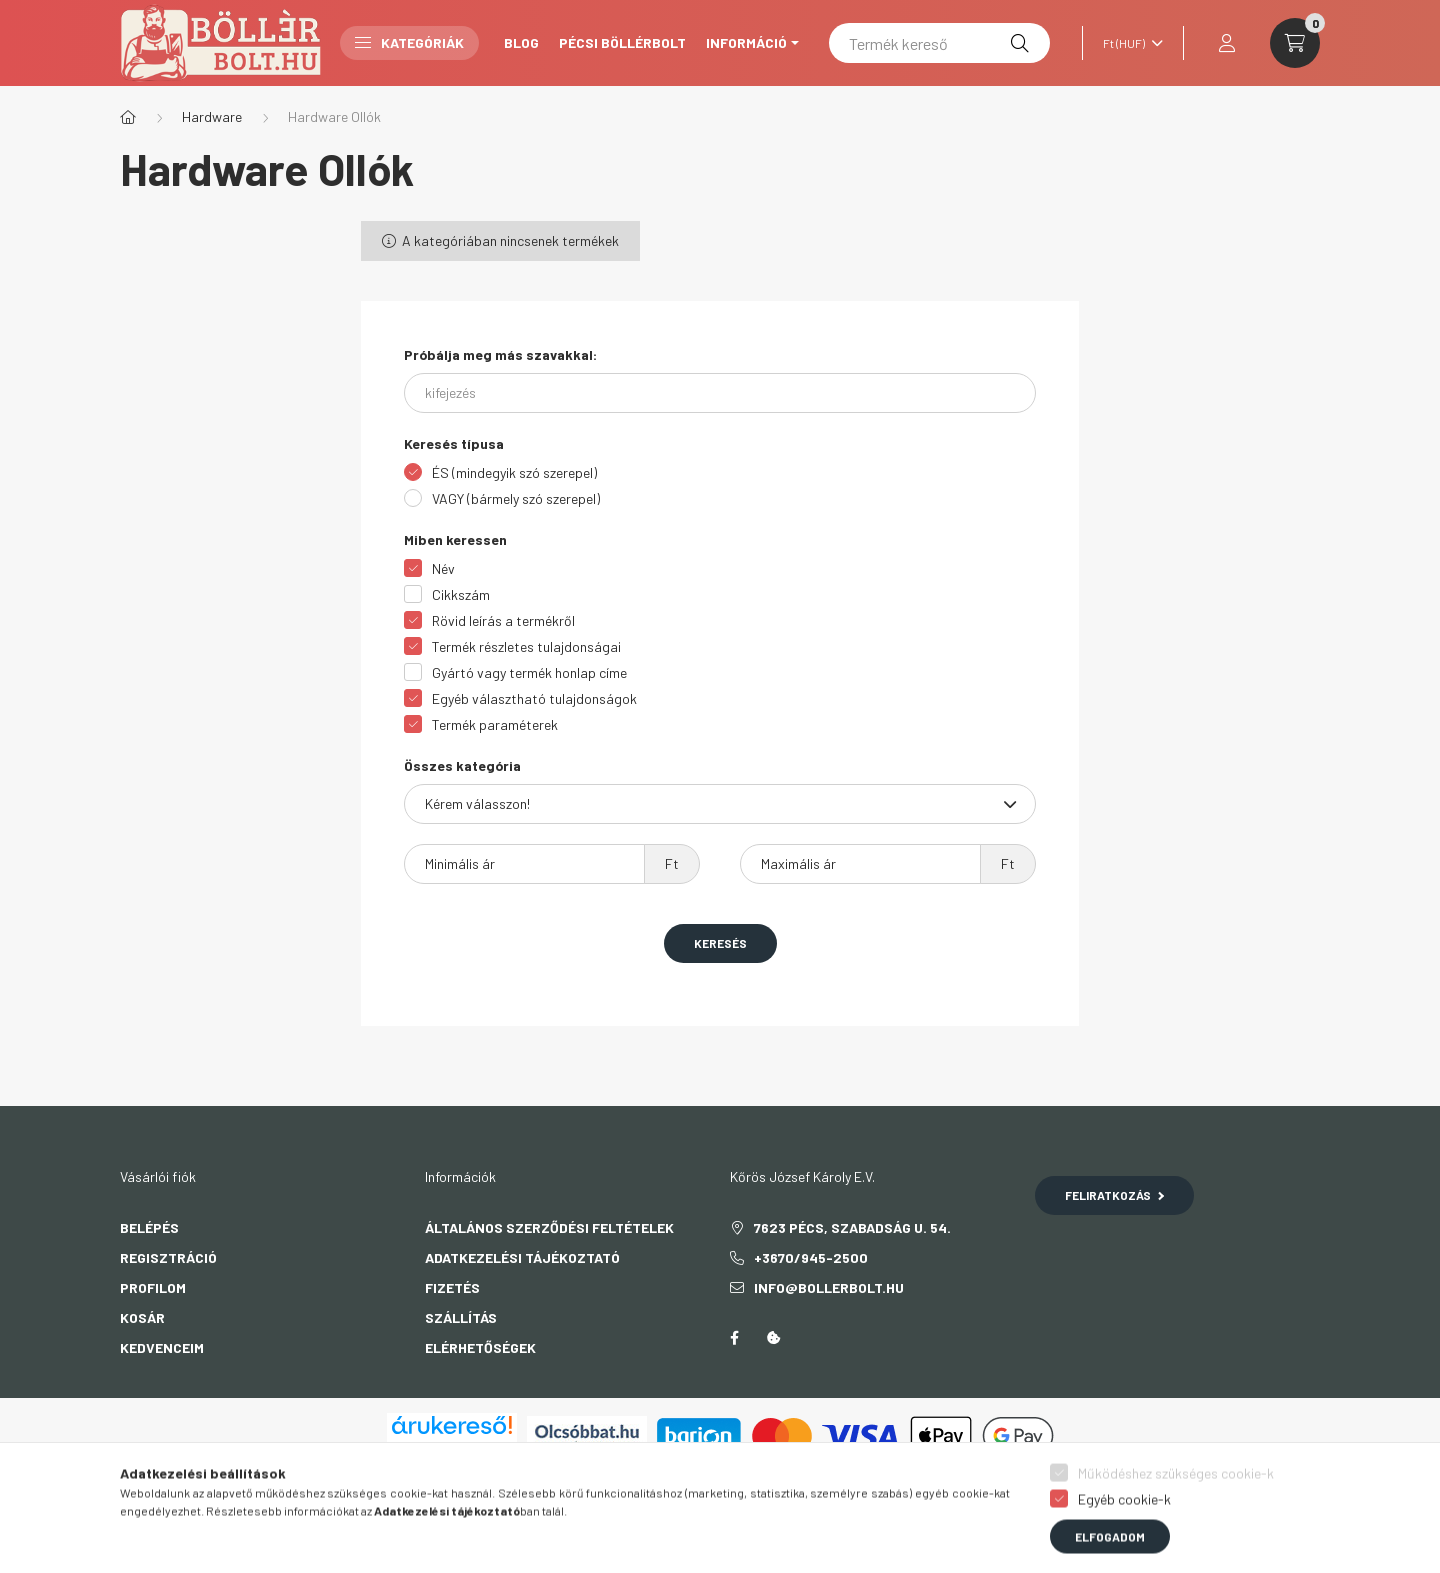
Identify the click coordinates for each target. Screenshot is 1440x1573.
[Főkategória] (128, 117)
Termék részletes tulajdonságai (526, 646)
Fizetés (452, 1287)
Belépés (149, 1227)
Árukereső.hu (451, 1448)
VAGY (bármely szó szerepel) (516, 498)
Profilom (153, 1287)
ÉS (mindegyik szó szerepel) (514, 472)
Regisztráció (168, 1257)
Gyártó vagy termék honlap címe (529, 672)
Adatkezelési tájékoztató (522, 1257)
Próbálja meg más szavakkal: (500, 354)
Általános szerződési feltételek (549, 1227)
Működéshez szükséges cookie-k (1176, 1487)
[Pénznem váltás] (1128, 43)
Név (443, 568)
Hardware (212, 116)
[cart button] (1295, 43)
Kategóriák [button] (409, 42)
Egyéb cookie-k (1124, 1513)
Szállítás (461, 1317)
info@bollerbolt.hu (829, 1287)
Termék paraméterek (495, 724)
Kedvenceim (162, 1347)
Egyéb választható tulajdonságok (534, 698)
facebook (734, 1338)
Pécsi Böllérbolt (622, 42)
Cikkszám (461, 594)
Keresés (720, 943)
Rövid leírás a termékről (503, 620)
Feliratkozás (1114, 1195)
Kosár (142, 1317)
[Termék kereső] (939, 43)
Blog (521, 42)
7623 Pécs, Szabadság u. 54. (852, 1227)
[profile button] (1227, 43)
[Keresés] (1020, 43)
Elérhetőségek (480, 1347)
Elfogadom (1110, 1551)
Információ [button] (746, 42)
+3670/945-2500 (811, 1257)
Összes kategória (462, 765)
